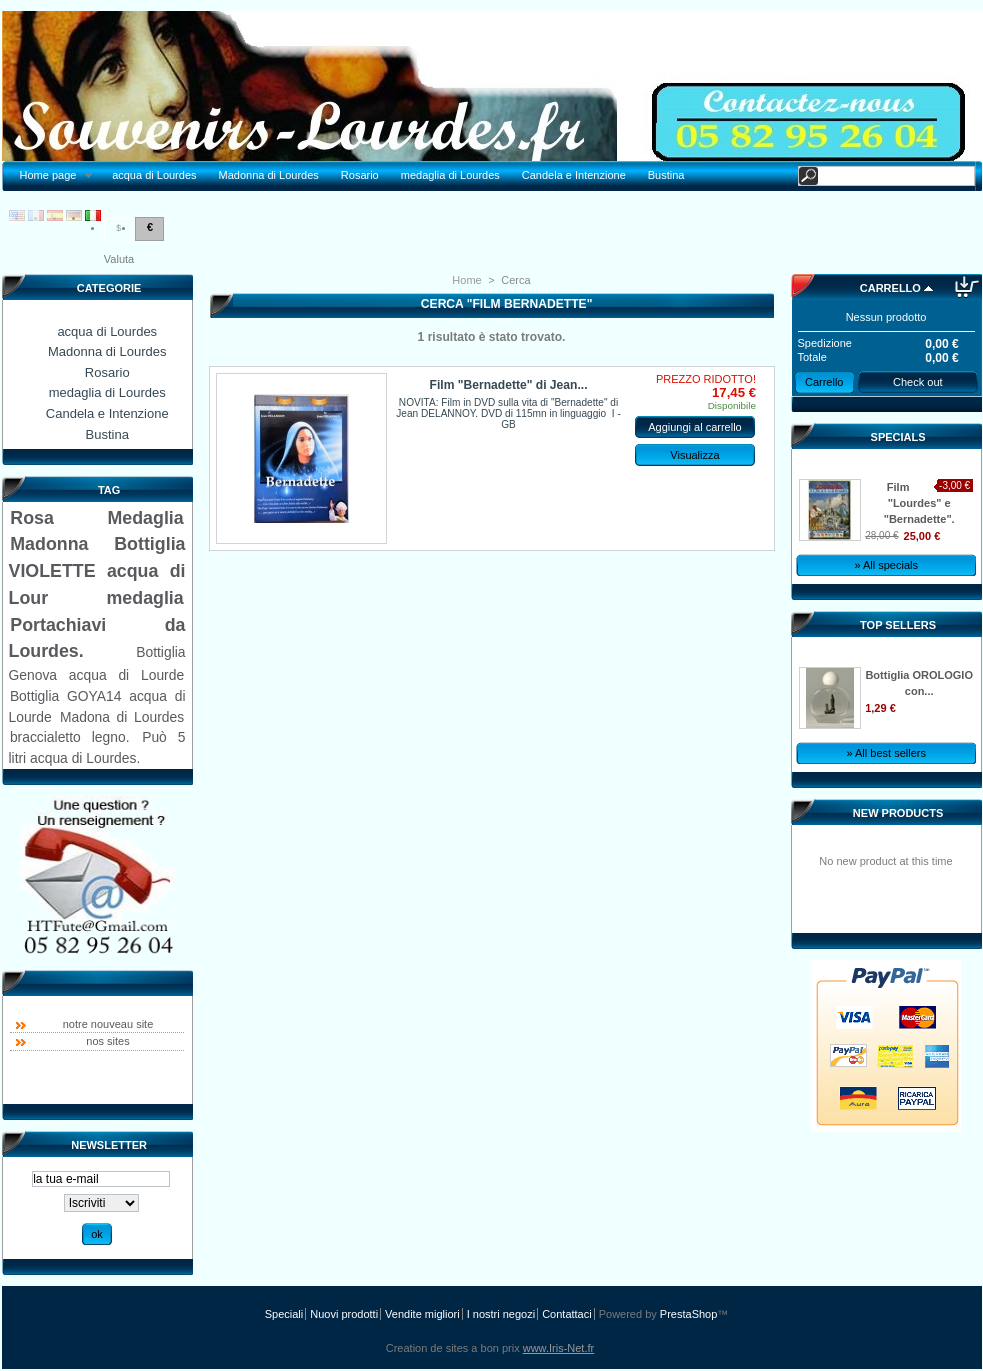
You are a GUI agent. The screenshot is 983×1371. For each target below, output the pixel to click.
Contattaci (567, 1314)
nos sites (107, 1041)
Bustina (666, 175)
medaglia (145, 598)
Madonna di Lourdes (269, 175)
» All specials (886, 565)
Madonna (49, 544)
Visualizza (694, 455)
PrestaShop (688, 1314)
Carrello (890, 288)
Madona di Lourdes (122, 717)
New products (898, 813)
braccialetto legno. (70, 737)
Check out (918, 382)
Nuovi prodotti (344, 1314)
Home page (51, 175)
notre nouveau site (108, 1024)
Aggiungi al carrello (695, 427)
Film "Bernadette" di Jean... (509, 385)
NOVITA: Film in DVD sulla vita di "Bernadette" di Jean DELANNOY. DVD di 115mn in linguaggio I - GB (508, 413)
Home (466, 280)
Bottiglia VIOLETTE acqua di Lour (97, 570)
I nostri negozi (501, 1314)
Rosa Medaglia (96, 518)
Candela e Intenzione (574, 175)
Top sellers (898, 625)
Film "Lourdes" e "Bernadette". (919, 503)
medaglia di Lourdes (450, 175)
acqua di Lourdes (154, 175)
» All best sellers (885, 753)
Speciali (284, 1314)
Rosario (360, 175)
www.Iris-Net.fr (559, 1348)
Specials (898, 437)
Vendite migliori (422, 1314)
